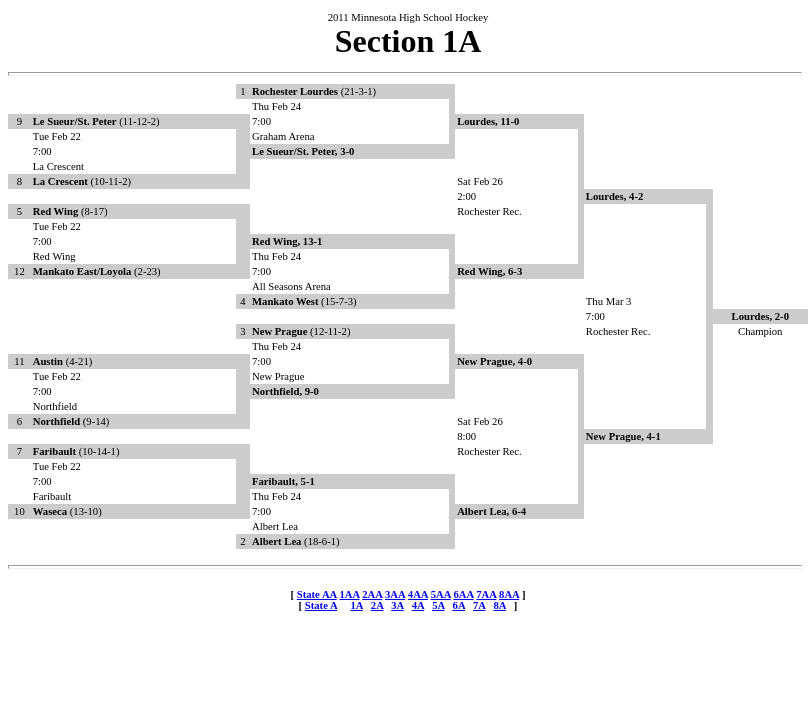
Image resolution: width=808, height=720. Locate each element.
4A (418, 605)
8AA (509, 594)
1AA (349, 594)
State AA (317, 594)
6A (459, 605)
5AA (441, 594)
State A (321, 605)
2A (377, 605)
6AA (463, 594)
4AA (418, 594)
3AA (395, 594)
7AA (486, 594)
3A (397, 605)
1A (356, 605)
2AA (372, 594)
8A (499, 605)
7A (479, 605)
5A (438, 605)
